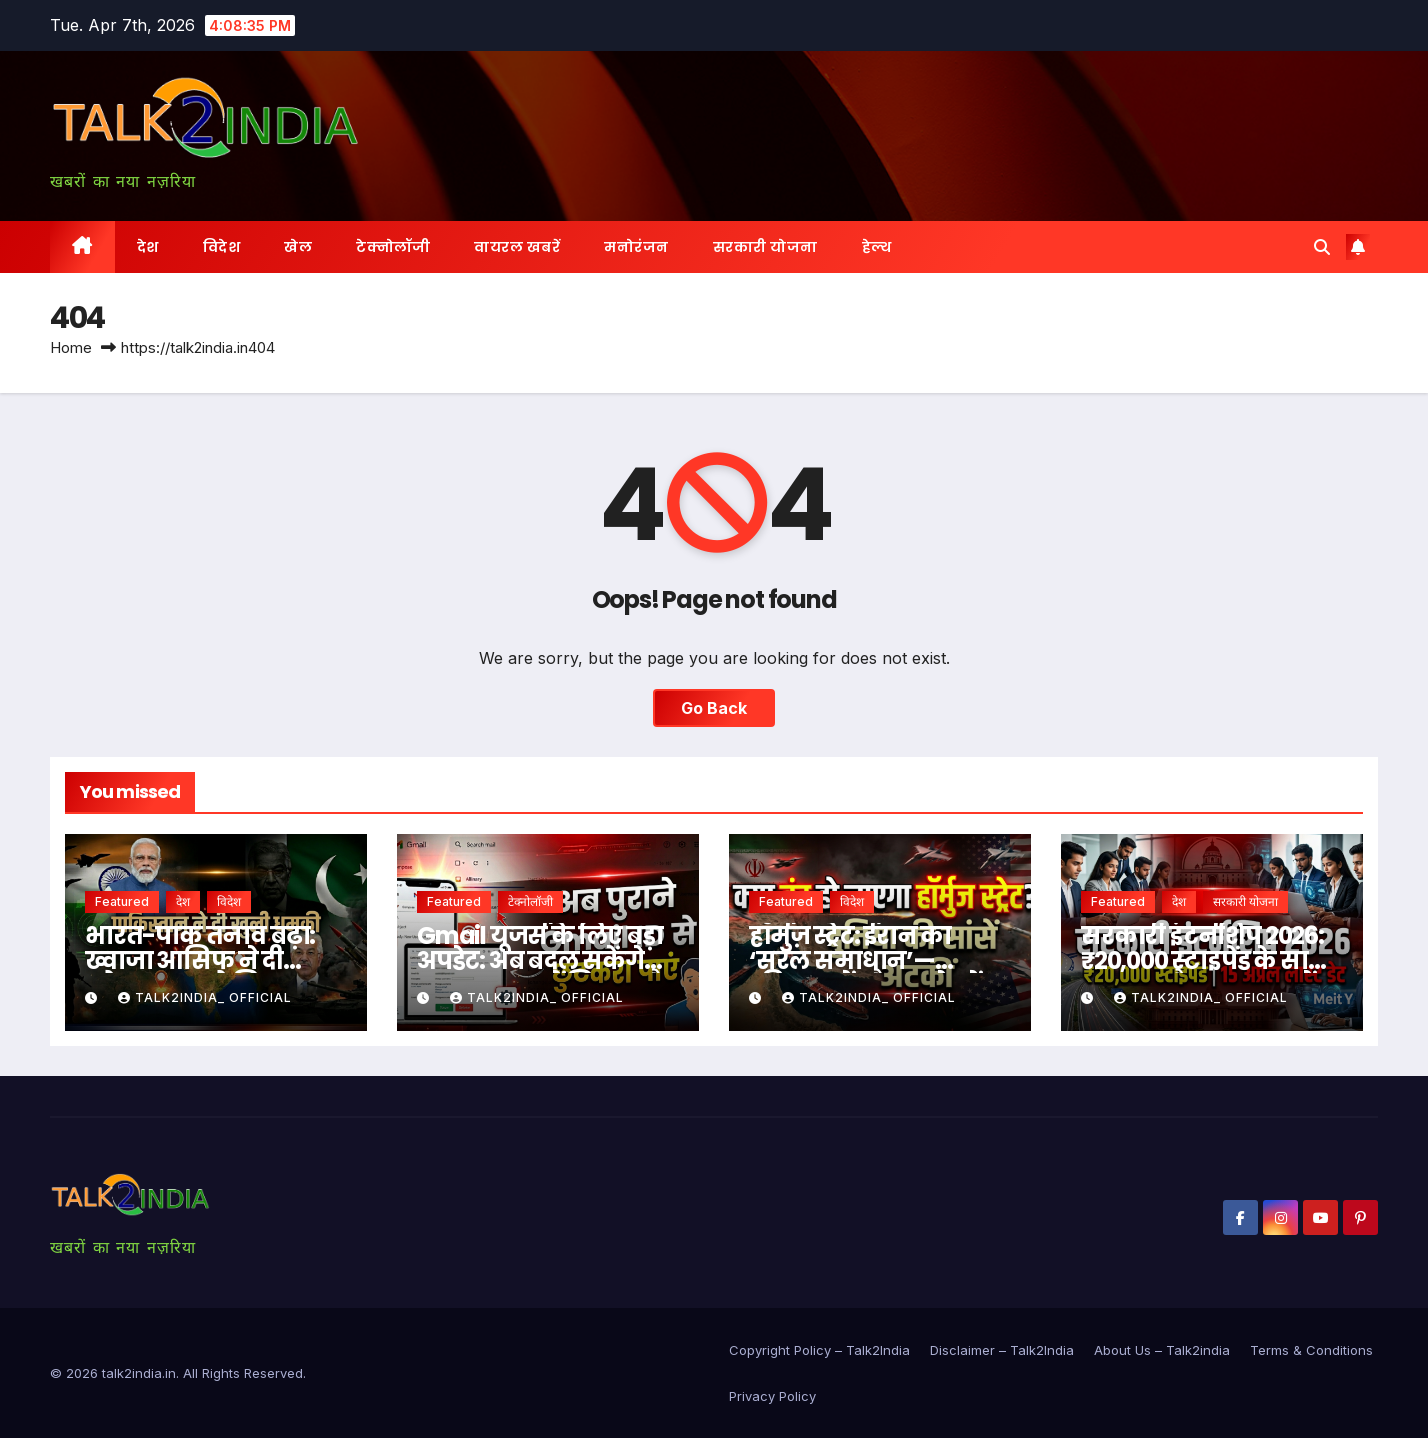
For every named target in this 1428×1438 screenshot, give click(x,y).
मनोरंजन (636, 247)
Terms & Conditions (1311, 1350)
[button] (1322, 247)
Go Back (714, 708)
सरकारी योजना (765, 247)
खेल (298, 247)
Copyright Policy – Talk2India (819, 1350)
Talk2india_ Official (205, 997)
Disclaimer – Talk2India (1002, 1350)
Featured (122, 901)
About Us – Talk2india (1162, 1350)
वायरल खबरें (517, 247)
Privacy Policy (772, 1396)
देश (148, 247)
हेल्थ (877, 247)
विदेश (222, 247)
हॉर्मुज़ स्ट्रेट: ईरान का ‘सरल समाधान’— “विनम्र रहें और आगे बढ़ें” (872, 960)
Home (71, 347)
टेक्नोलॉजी (393, 247)
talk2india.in (139, 1373)
